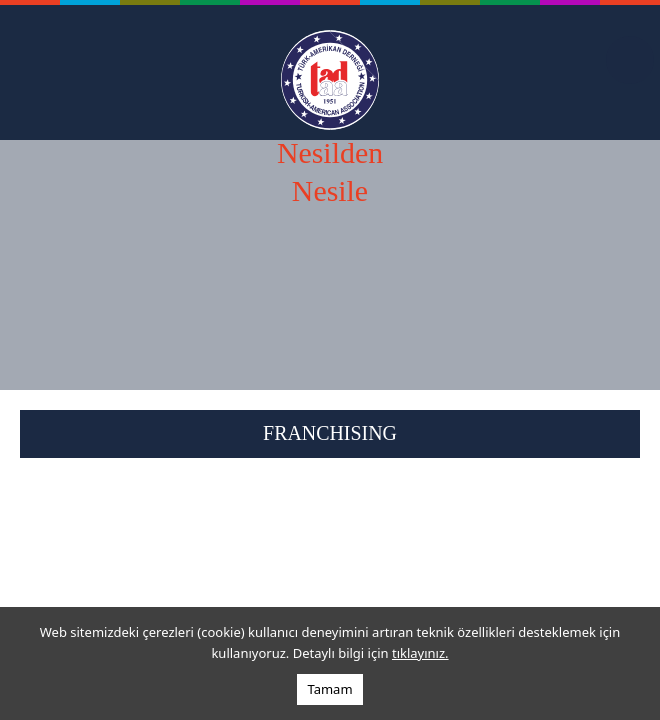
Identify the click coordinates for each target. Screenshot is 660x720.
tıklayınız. (420, 653)
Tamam (329, 689)
